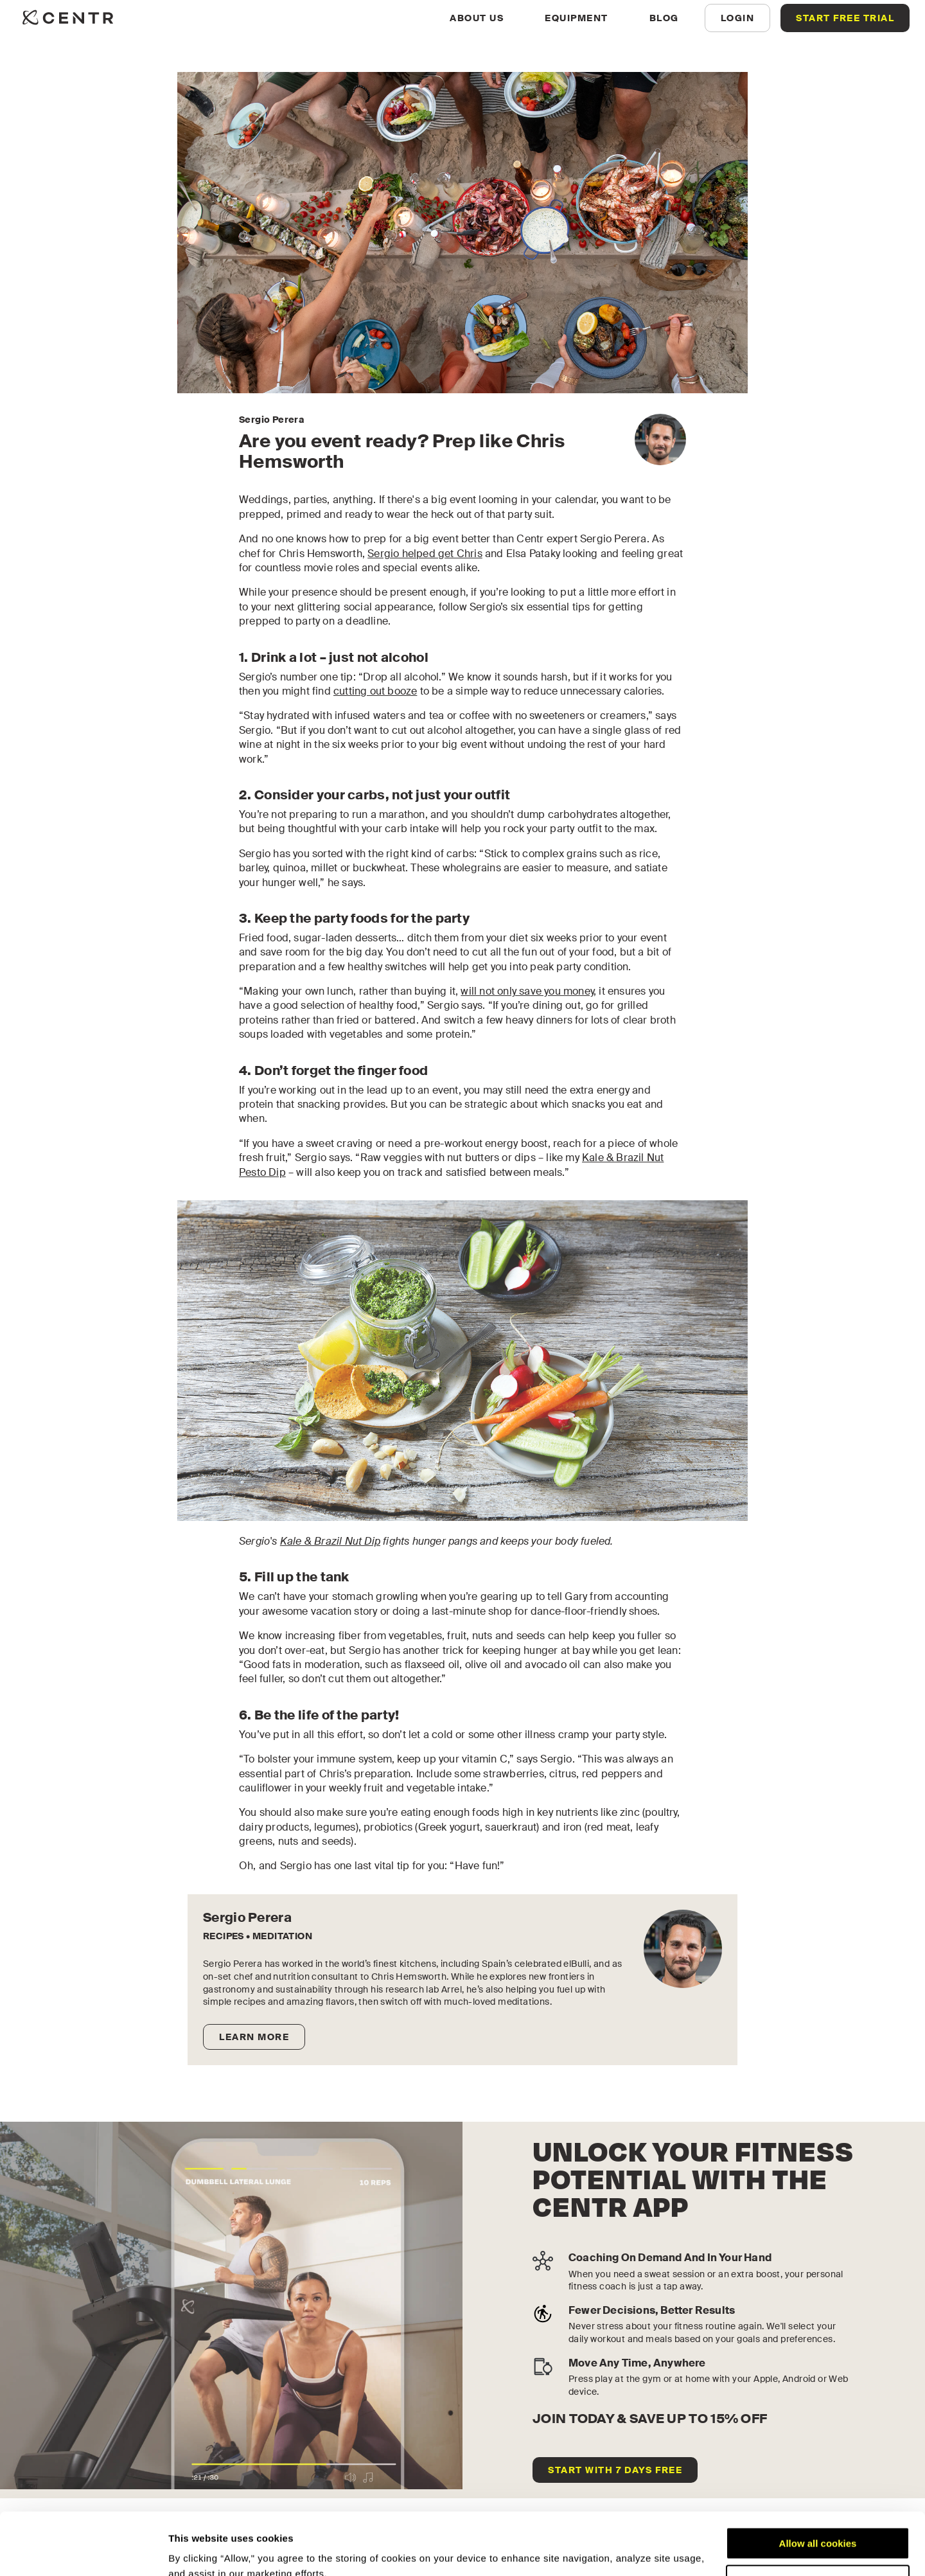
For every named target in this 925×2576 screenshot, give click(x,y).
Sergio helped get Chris (424, 553)
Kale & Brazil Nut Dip (330, 1541)
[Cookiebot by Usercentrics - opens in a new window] (83, 2551)
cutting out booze (375, 691)
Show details (198, 2550)
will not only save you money (527, 991)
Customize (818, 2522)
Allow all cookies (818, 2485)
